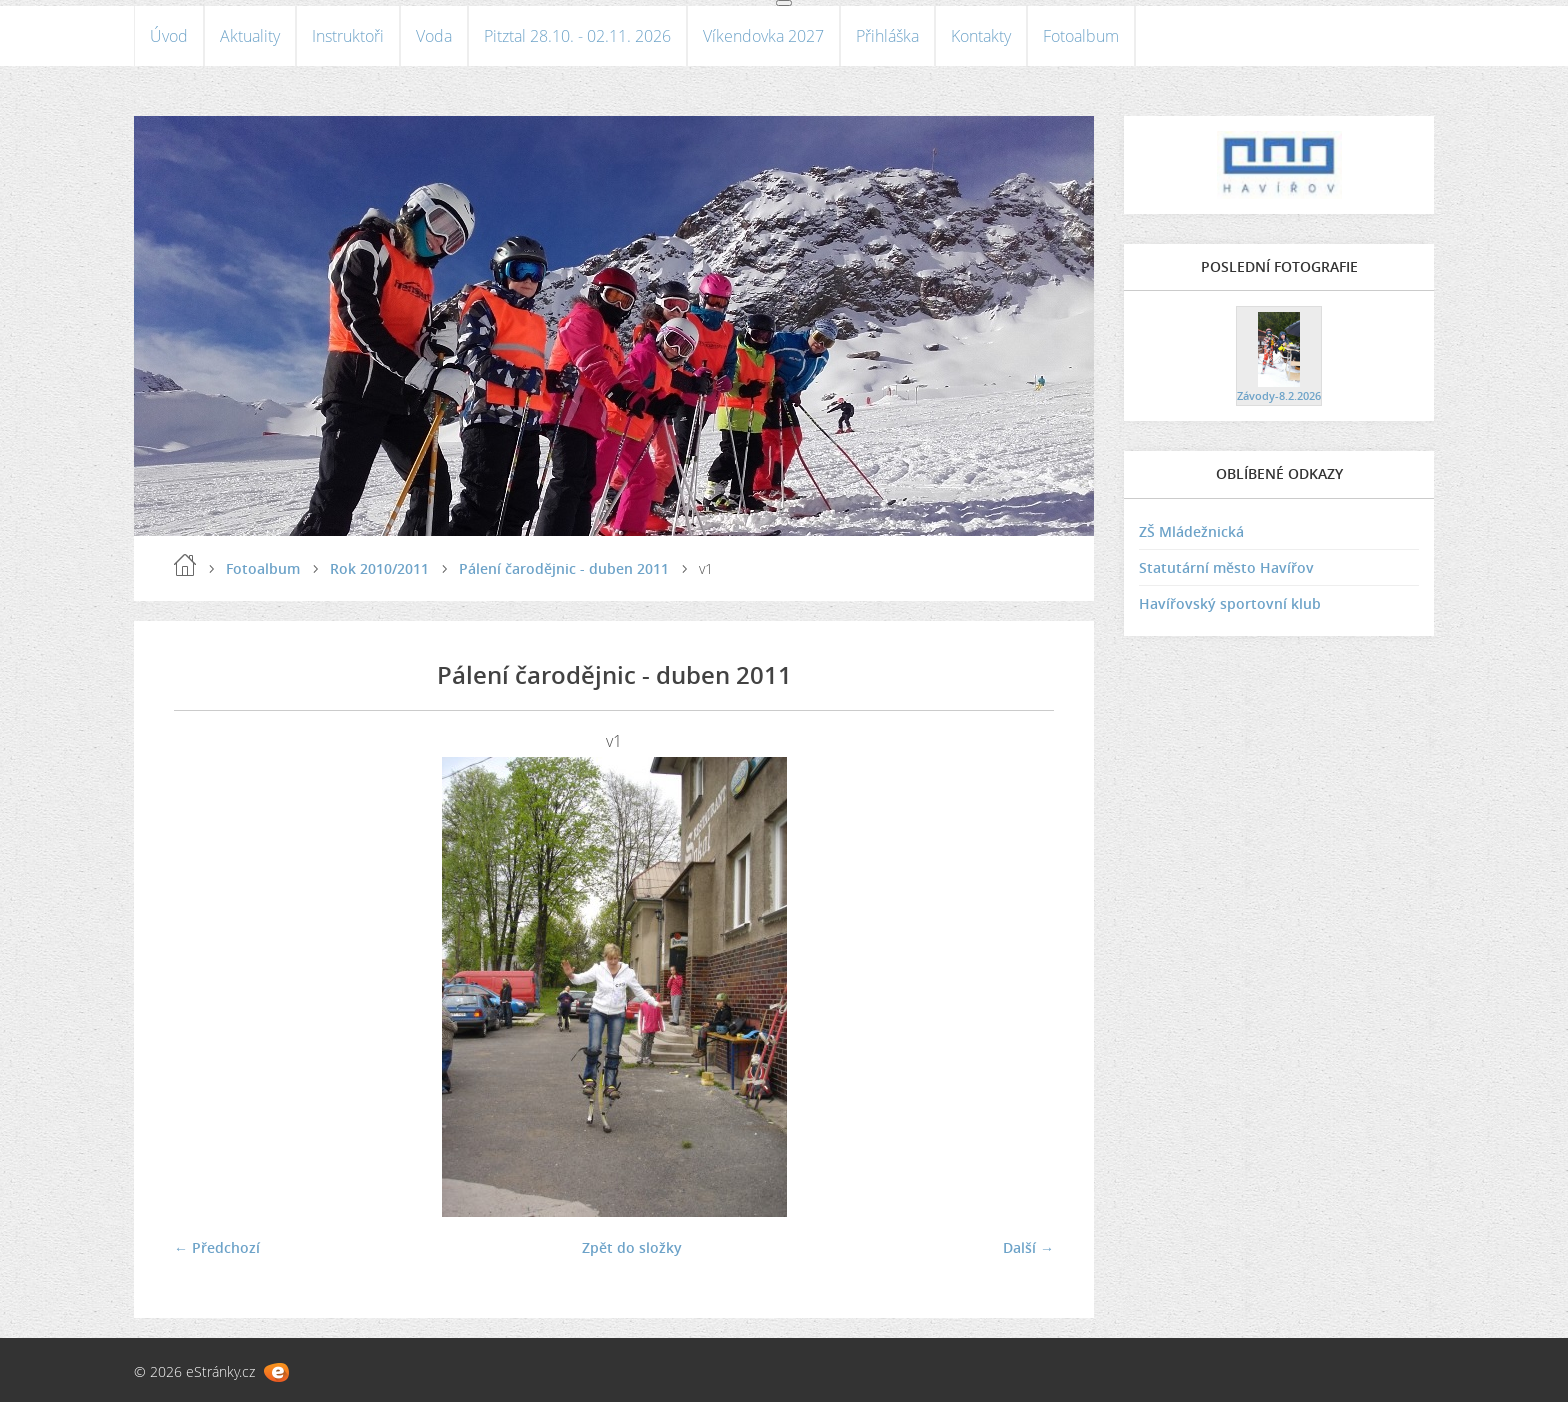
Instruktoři (348, 36)
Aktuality (250, 36)
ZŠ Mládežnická (1191, 531)
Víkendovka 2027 (763, 36)
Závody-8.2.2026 (1279, 395)
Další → (1028, 1247)
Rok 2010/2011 (379, 568)
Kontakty (981, 36)
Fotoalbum (1081, 36)
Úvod (169, 36)
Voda (434, 36)
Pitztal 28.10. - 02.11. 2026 (577, 36)
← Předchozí (217, 1247)
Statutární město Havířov (1226, 567)
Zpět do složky (632, 1247)
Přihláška (887, 36)
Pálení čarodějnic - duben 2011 (564, 568)
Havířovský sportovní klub (1230, 603)
